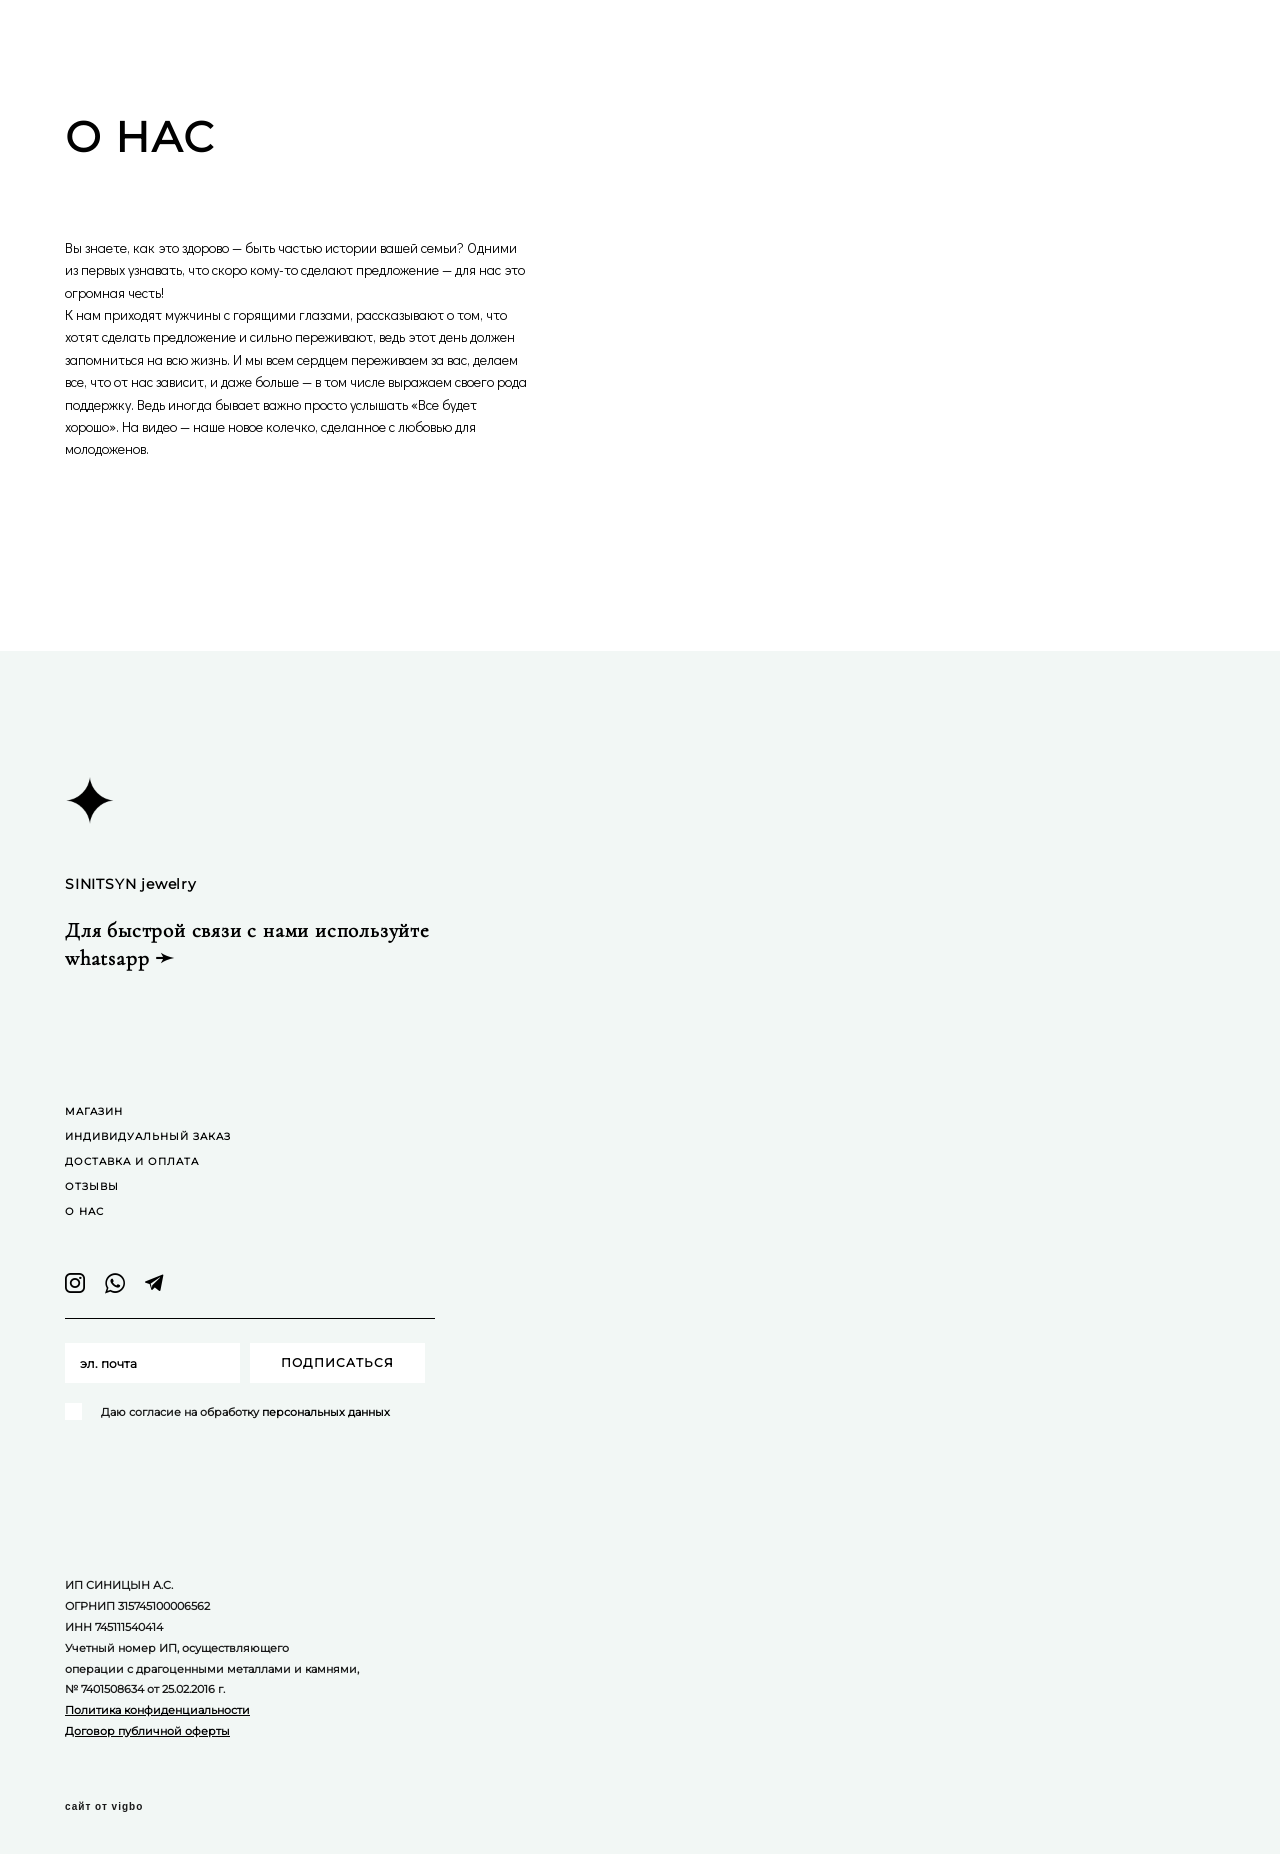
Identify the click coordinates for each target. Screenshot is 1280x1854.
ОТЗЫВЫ (92, 1186)
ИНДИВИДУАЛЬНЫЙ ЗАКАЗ (148, 1136)
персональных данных (326, 1412)
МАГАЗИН (94, 1111)
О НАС (84, 1211)
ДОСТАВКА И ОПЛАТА (132, 1161)
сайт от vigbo (104, 1807)
